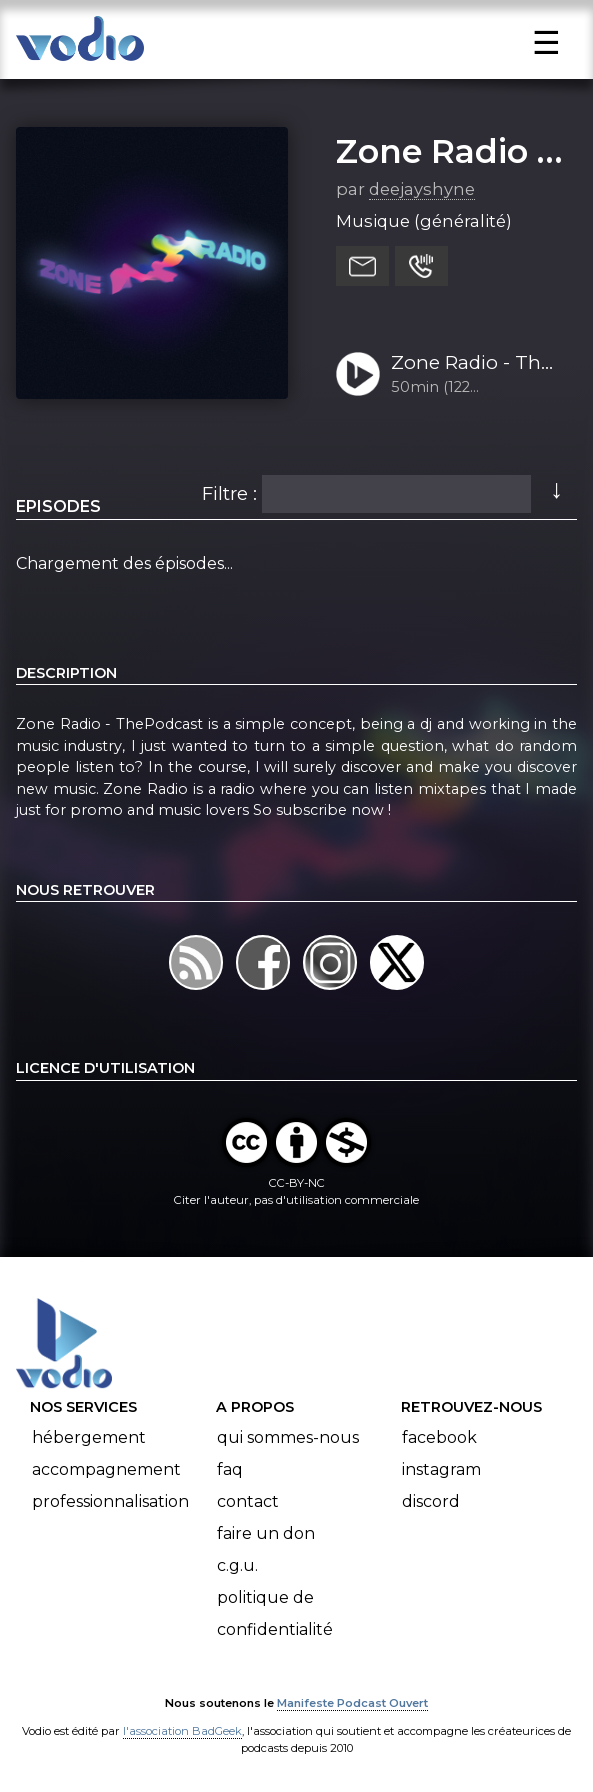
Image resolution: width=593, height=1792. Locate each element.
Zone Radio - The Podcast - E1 (471, 364)
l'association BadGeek (182, 1731)
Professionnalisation (110, 1501)
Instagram (441, 1469)
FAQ (230, 1469)
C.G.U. (237, 1565)
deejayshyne (422, 189)
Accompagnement (106, 1469)
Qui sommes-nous (288, 1437)
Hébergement (89, 1437)
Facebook (439, 1437)
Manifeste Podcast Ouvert (352, 1703)
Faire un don (266, 1533)
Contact (248, 1501)
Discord (431, 1501)
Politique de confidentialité (275, 1613)
